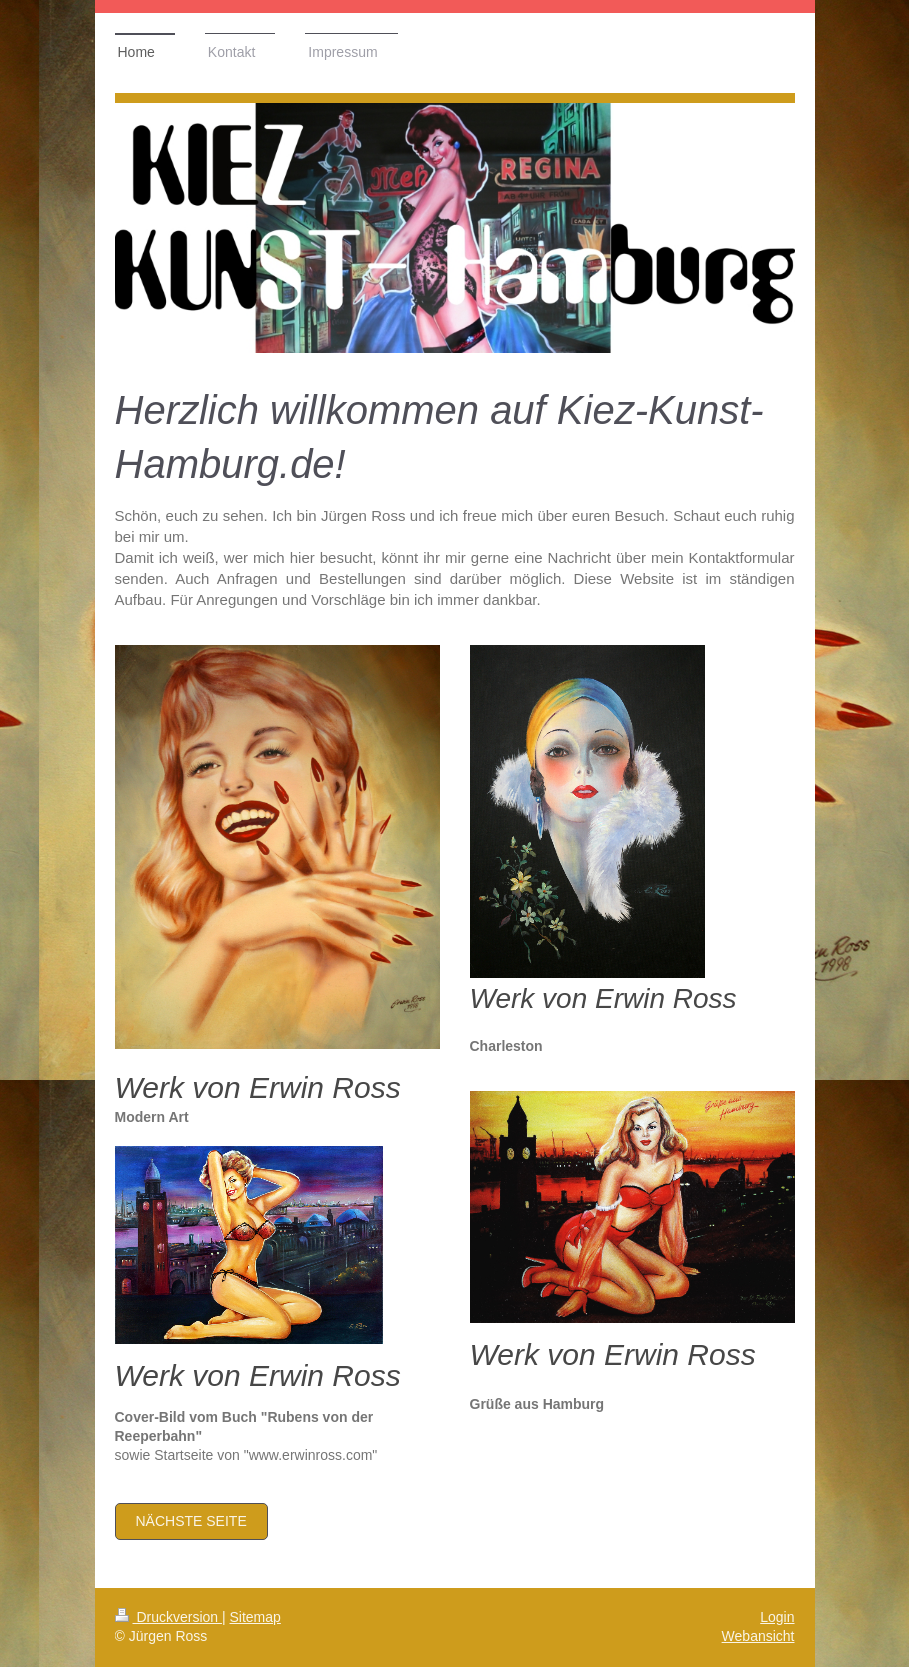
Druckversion (168, 1617)
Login (777, 1617)
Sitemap (255, 1617)
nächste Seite (191, 1521)
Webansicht (758, 1636)
